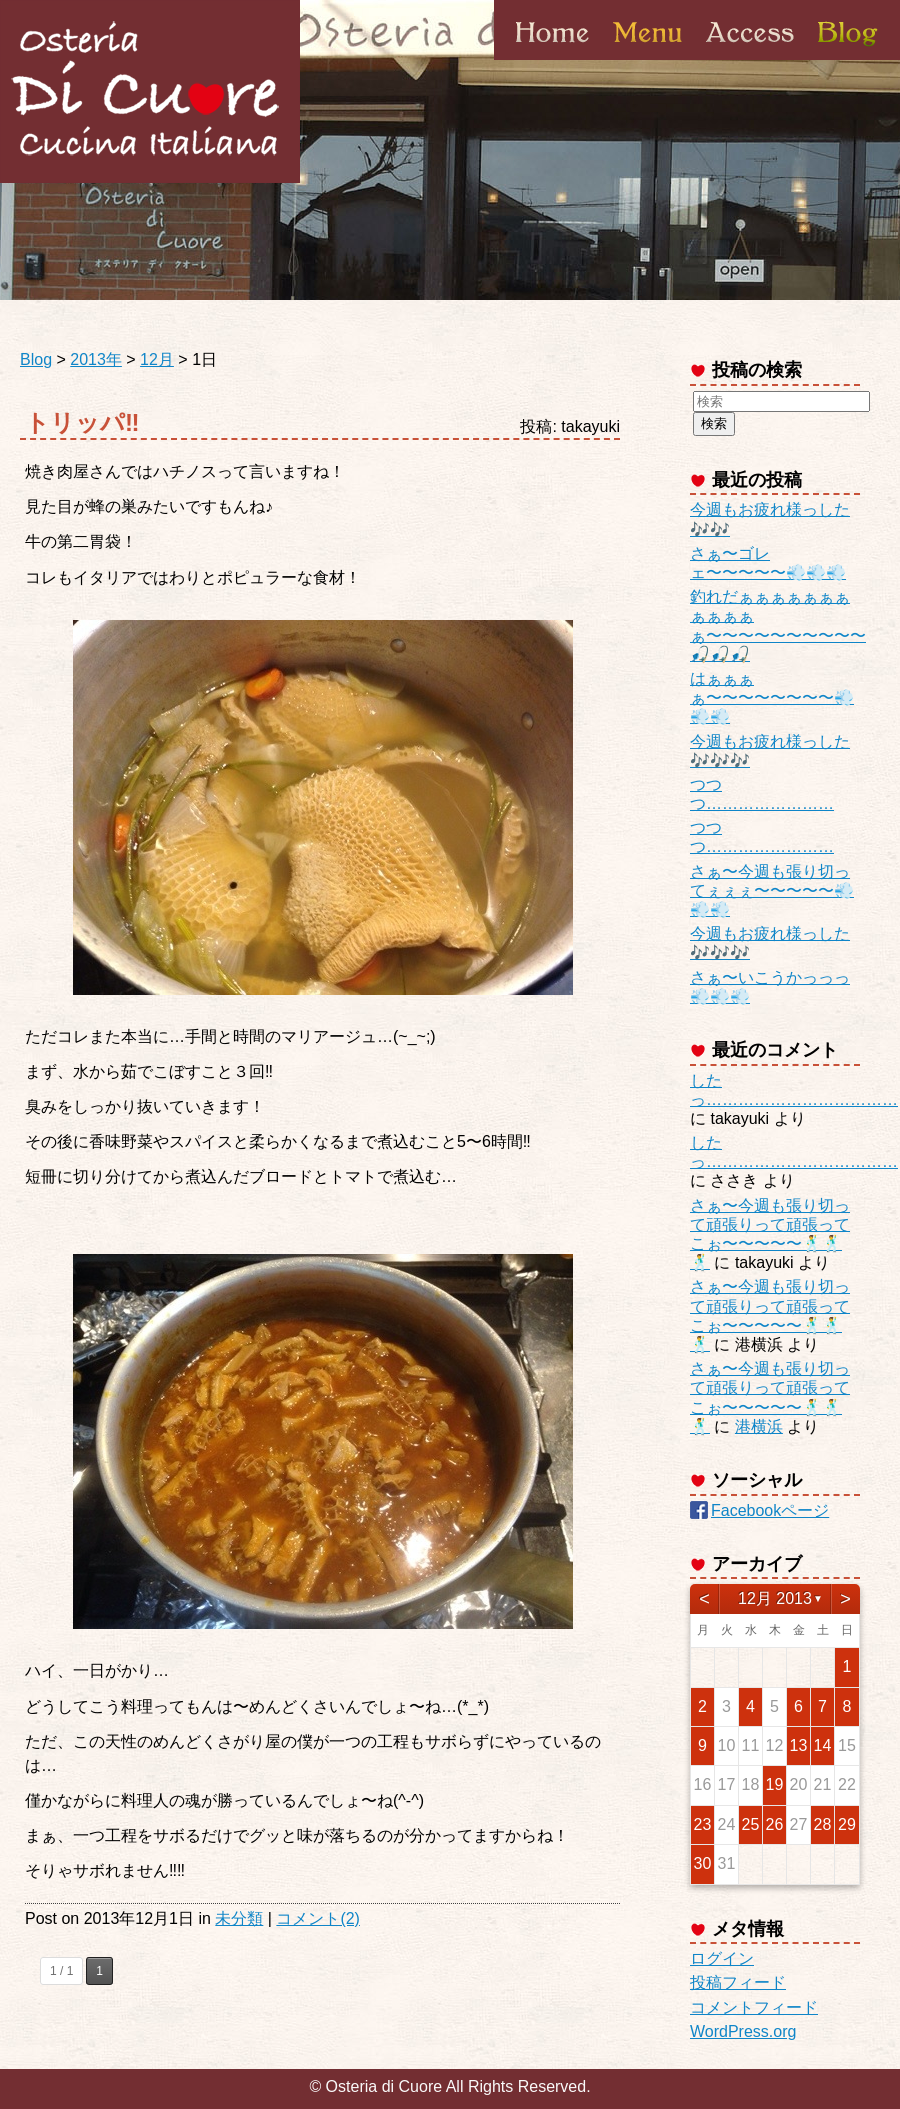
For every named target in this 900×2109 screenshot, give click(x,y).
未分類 (239, 1918)
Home (552, 59)
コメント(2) (318, 1918)
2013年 (96, 359)
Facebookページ (770, 1510)
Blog (846, 59)
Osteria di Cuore (150, 91)
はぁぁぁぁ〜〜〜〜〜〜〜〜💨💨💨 (772, 697)
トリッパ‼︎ (82, 422)
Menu (647, 59)
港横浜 (759, 1426)
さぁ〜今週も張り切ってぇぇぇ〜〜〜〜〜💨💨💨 (772, 890)
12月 (157, 359)
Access (750, 59)
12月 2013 (775, 1598)
